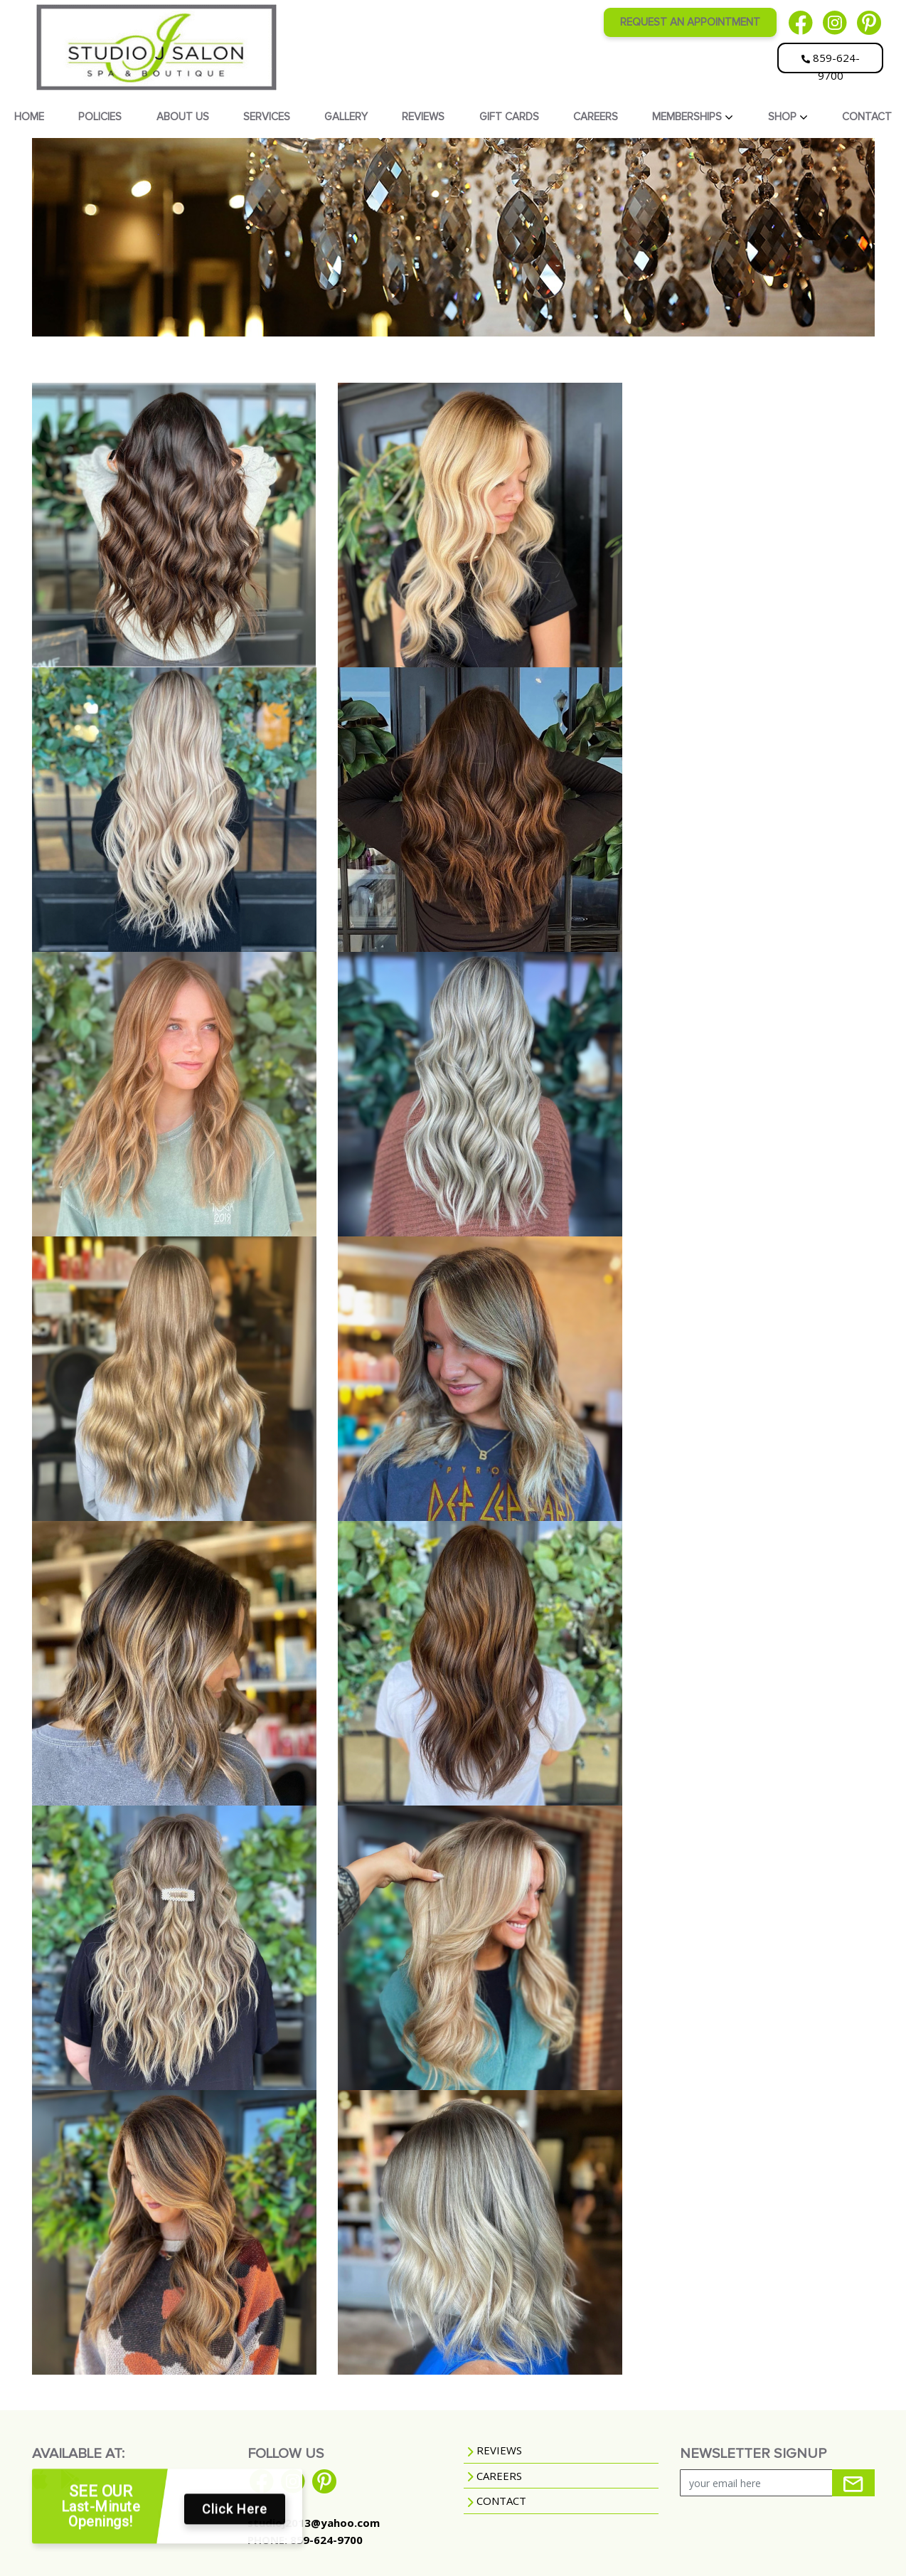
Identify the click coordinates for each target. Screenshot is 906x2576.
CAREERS (595, 116)
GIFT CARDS (509, 116)
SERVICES (266, 116)
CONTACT (867, 116)
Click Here (234, 2514)
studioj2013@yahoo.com (313, 2523)
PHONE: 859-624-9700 (305, 2540)
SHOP (783, 116)
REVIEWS (423, 116)
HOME (29, 116)
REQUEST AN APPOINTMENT (690, 22)
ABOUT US (182, 116)
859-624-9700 (830, 62)
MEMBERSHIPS (688, 116)
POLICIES (100, 116)
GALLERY (346, 116)
